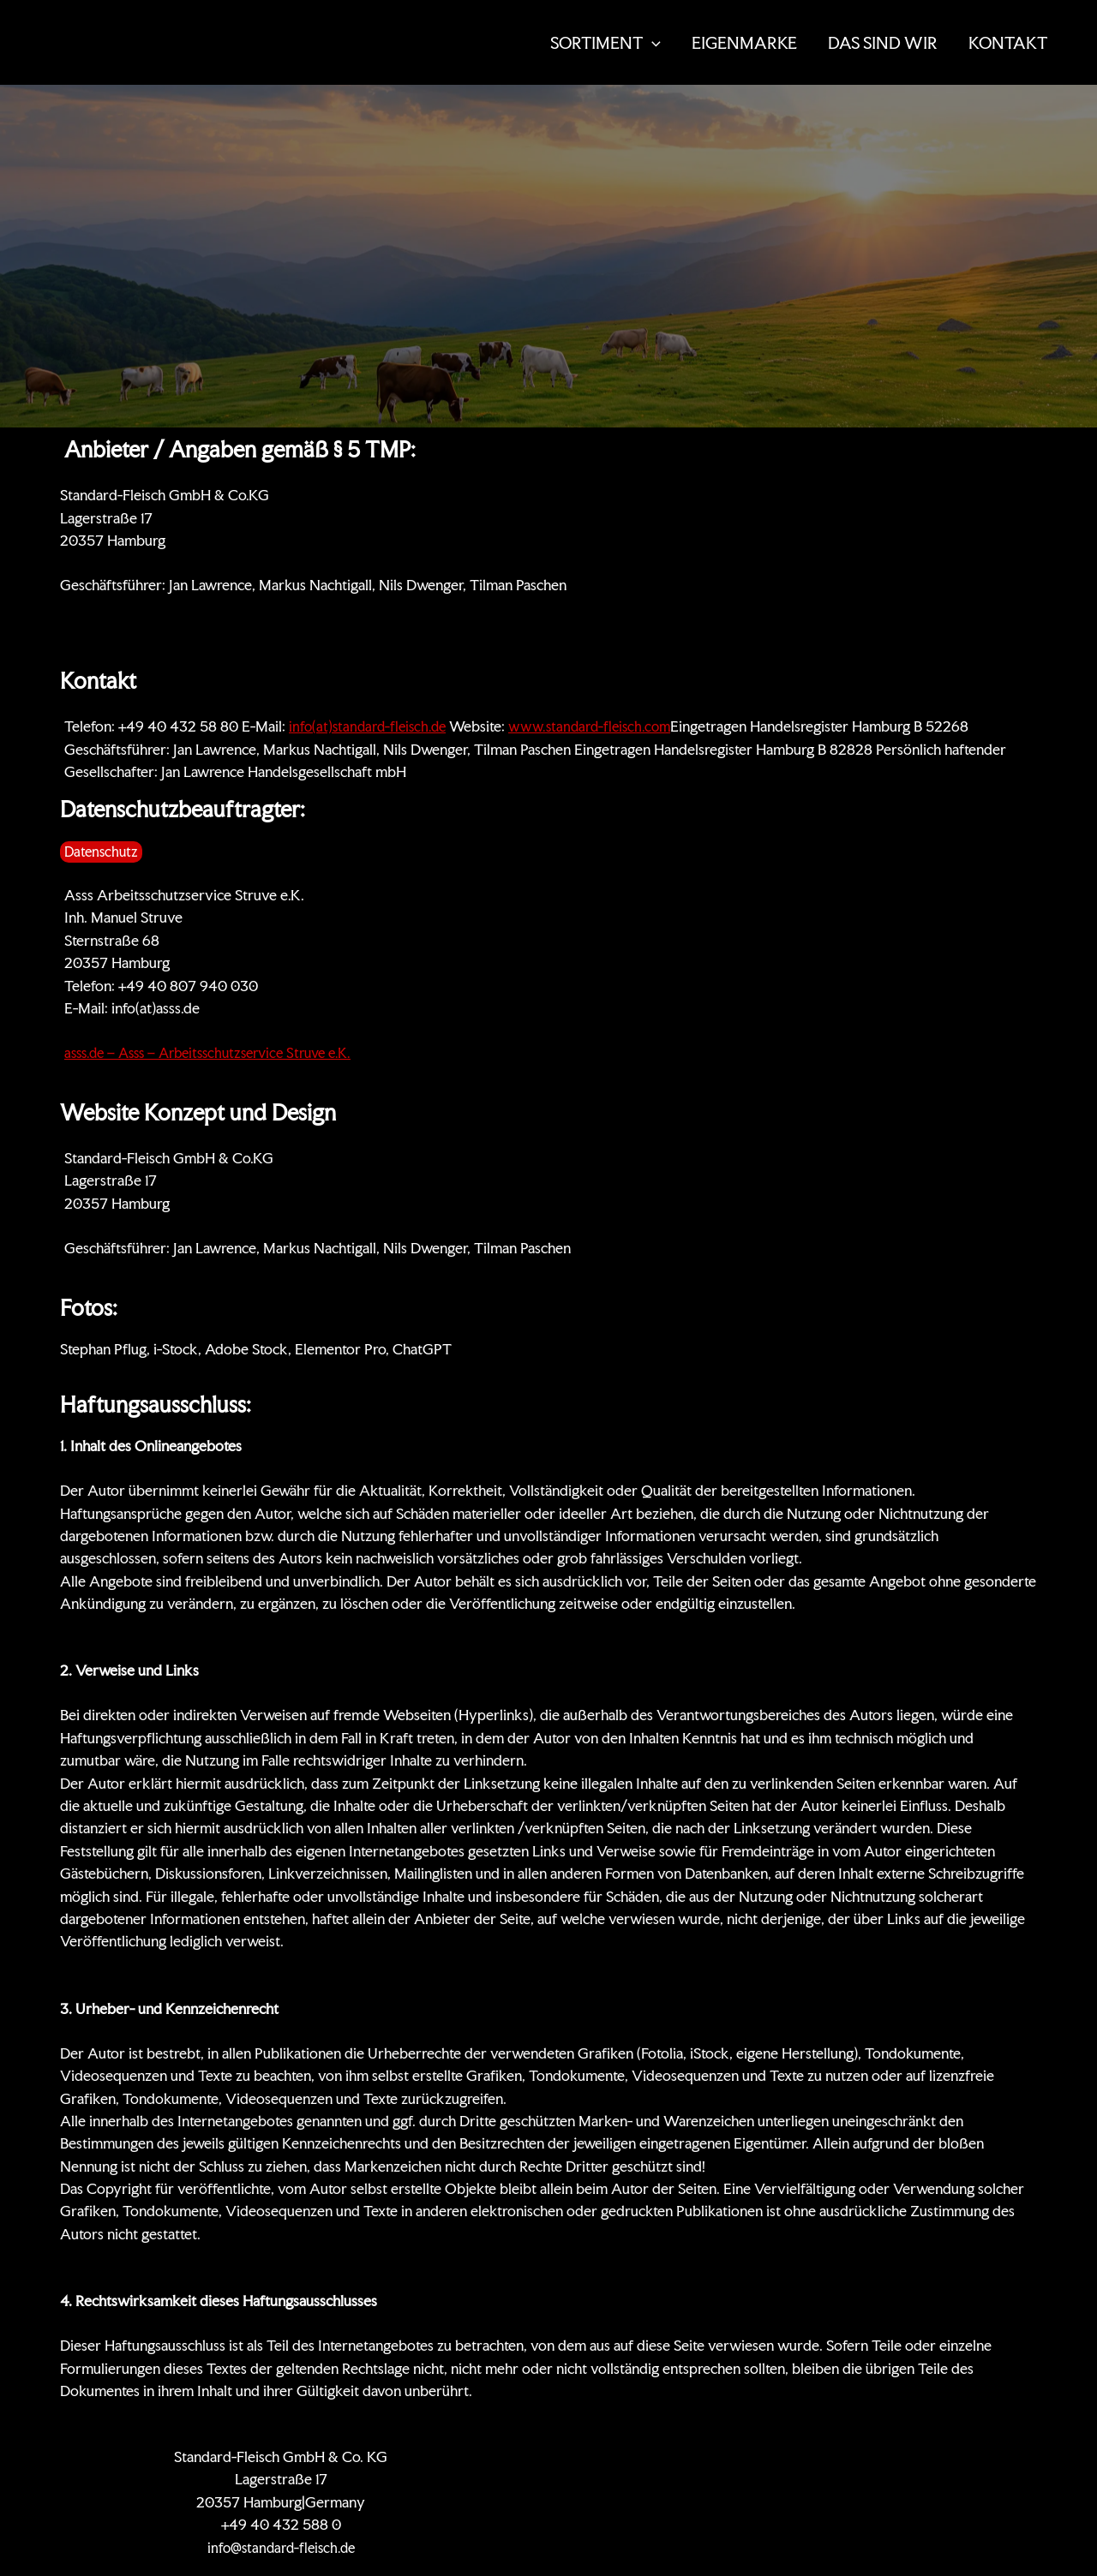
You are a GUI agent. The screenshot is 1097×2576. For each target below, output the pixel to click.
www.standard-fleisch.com (600, 726)
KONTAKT (1007, 43)
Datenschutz (857, 2456)
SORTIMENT (605, 43)
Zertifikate (687, 2456)
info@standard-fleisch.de (281, 2547)
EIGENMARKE (744, 43)
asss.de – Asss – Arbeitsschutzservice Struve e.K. (219, 1052)
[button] (652, 43)
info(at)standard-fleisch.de (371, 726)
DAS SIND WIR (883, 43)
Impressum (945, 2456)
